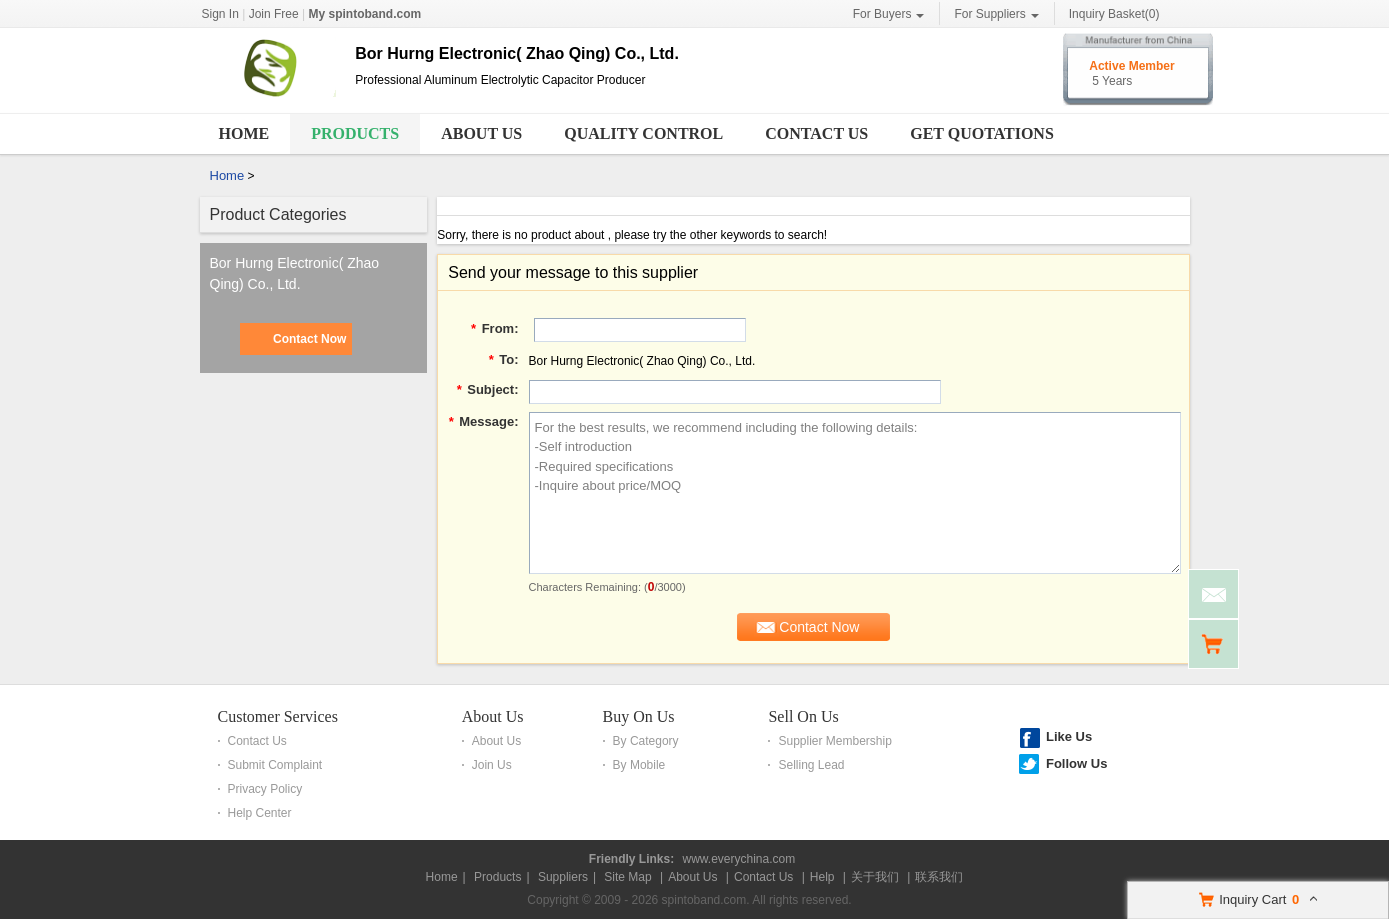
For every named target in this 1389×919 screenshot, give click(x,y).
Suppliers (563, 877)
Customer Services (278, 716)
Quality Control (643, 133)
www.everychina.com (738, 859)
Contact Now (309, 339)
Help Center (260, 813)
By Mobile (639, 765)
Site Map (627, 877)
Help (822, 877)
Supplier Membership (834, 741)
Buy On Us (639, 716)
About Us (481, 133)
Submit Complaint (275, 765)
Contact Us (816, 133)
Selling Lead (811, 765)
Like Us (1069, 736)
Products (355, 133)
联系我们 (939, 877)
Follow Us (1076, 763)
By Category (646, 741)
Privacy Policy (265, 789)
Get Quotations (982, 133)
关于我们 (875, 877)
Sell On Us (803, 716)
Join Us (492, 765)
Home (244, 133)
